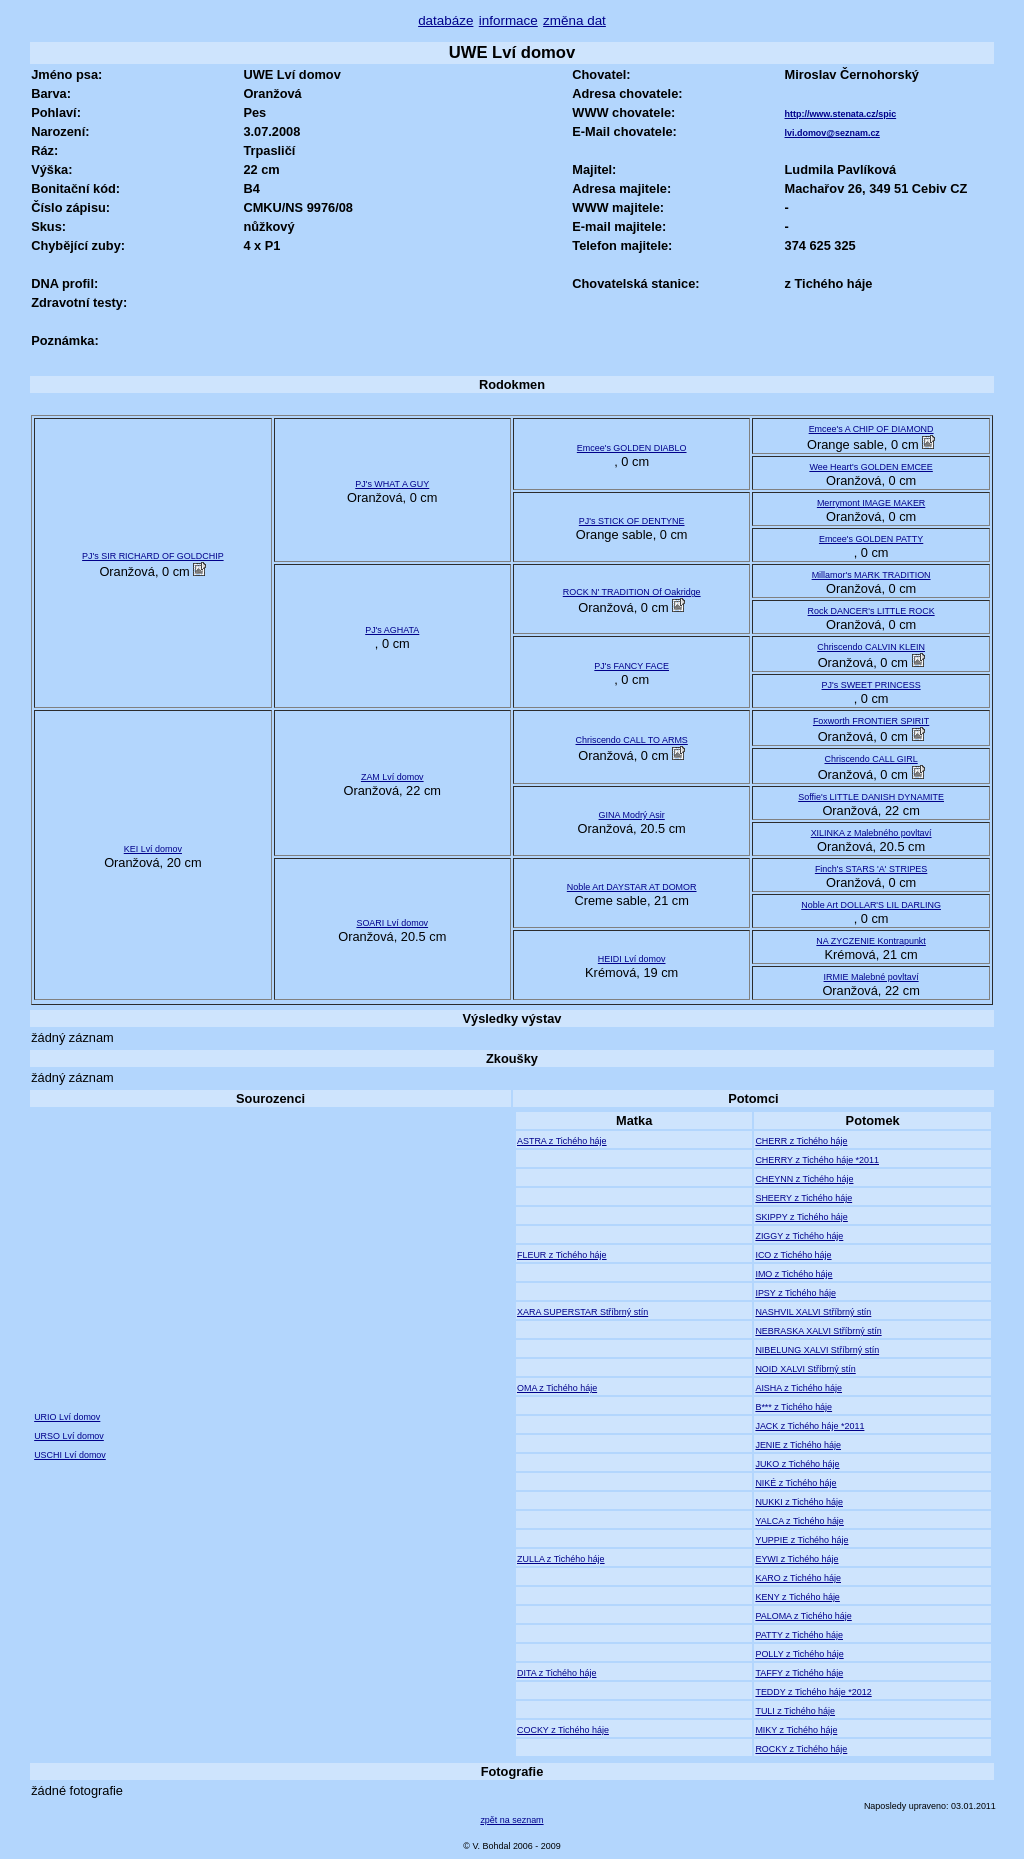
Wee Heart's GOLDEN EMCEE (870, 467)
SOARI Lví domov (392, 923)
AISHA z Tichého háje (798, 1388)
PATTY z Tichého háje (799, 1635)
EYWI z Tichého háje (796, 1559)
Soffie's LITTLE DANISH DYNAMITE (871, 797)
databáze (445, 20)
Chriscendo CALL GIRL (870, 759)
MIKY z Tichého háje (796, 1730)
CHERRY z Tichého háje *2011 (817, 1160)
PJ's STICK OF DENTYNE (632, 521)
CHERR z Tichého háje (801, 1141)
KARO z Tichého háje (798, 1578)
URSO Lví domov (69, 1436)
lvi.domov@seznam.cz (832, 133)
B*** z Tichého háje (793, 1407)
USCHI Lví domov (70, 1455)
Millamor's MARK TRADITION (871, 575)
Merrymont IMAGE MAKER (871, 503)
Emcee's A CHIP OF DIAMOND (871, 429)
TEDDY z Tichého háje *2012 (813, 1692)
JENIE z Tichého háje (798, 1445)
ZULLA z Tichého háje (561, 1559)
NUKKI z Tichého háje (799, 1502)
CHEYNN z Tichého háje (804, 1179)
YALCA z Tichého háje (799, 1521)
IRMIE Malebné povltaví (871, 977)
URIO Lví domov (67, 1417)
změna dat (574, 20)
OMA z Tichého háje (557, 1388)
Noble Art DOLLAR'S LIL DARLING (871, 905)
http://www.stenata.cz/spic (841, 114)
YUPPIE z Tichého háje (801, 1540)
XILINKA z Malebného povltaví (871, 833)
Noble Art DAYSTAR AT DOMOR (632, 887)
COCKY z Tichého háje (563, 1730)
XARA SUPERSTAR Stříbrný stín (582, 1312)
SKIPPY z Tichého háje (801, 1217)
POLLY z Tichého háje (799, 1654)
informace (508, 20)
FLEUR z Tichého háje (562, 1255)
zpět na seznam (511, 1820)
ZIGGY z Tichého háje (799, 1236)
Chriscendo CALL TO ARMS (632, 740)
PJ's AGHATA (392, 630)
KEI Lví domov (153, 849)
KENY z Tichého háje (797, 1597)
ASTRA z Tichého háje (562, 1141)
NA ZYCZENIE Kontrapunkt (870, 941)
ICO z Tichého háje (793, 1255)
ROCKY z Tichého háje (801, 1749)
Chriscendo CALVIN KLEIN (871, 647)
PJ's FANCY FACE (631, 666)
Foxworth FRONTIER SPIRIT (871, 721)
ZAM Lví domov (392, 777)
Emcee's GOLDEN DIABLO (632, 448)
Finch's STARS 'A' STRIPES (871, 869)
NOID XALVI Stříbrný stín (805, 1369)
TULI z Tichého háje (795, 1711)
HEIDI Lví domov (632, 959)
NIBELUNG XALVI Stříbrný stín (817, 1350)
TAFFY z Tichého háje (799, 1673)
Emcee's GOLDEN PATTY (871, 539)
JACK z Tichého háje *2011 (809, 1426)
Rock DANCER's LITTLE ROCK (871, 611)
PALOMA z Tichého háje (803, 1616)
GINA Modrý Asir (632, 815)
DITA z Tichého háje (556, 1673)
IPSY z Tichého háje (795, 1293)
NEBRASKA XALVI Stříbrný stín (818, 1331)
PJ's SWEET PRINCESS (871, 685)
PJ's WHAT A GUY (392, 484)
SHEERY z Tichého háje (803, 1198)
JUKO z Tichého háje (797, 1464)
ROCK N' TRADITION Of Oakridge (632, 592)
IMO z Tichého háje (793, 1274)
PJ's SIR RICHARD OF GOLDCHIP (153, 556)
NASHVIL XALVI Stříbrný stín (813, 1312)
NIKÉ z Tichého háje (795, 1483)
